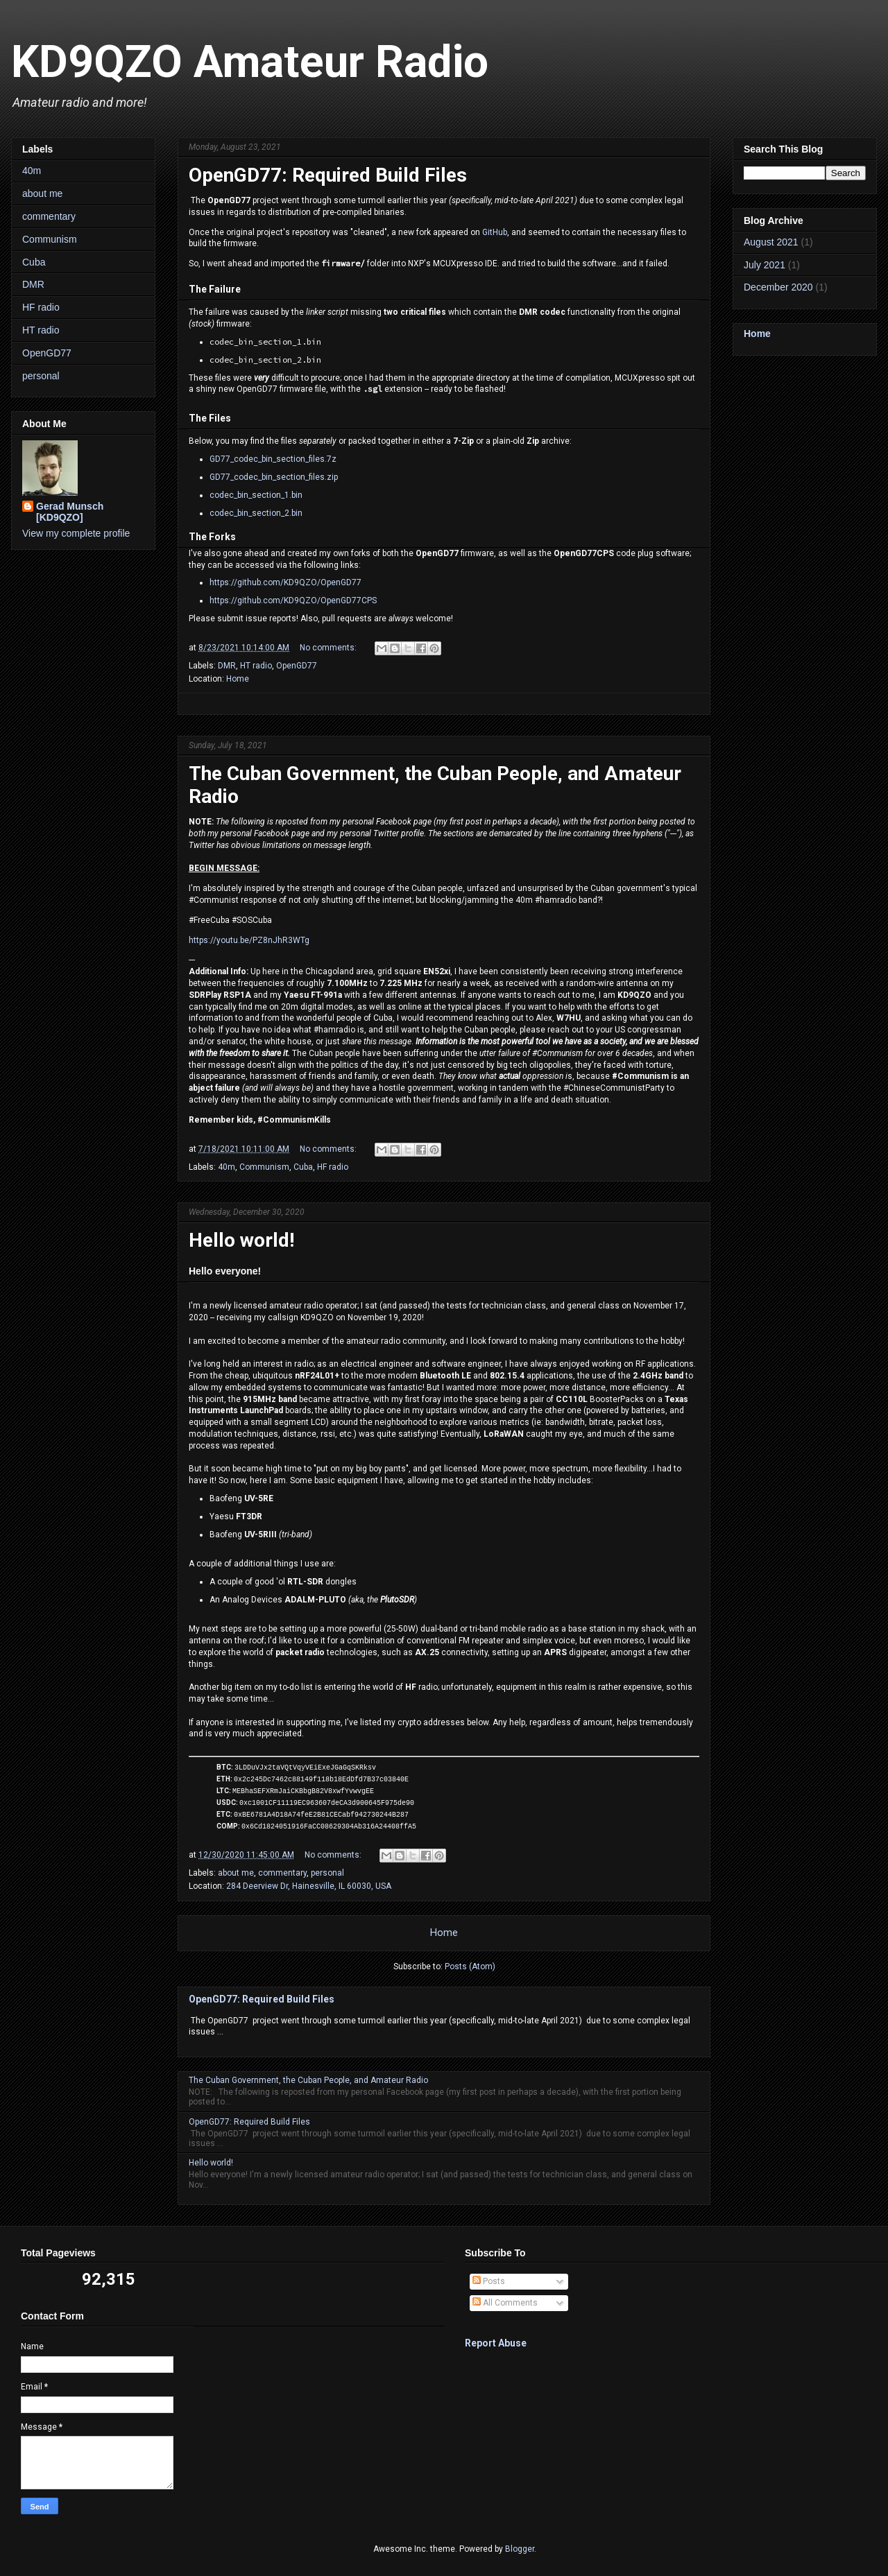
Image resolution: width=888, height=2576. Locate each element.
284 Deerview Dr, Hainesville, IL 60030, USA (308, 1886)
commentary (282, 1873)
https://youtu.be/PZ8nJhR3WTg (249, 940)
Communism (264, 1167)
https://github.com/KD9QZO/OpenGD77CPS (293, 600)
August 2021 (771, 242)
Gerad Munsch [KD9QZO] (69, 512)
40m (226, 1167)
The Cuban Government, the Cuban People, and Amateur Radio (308, 2080)
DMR (227, 666)
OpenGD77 (296, 666)
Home (237, 679)
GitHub (494, 232)
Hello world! (241, 1240)
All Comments (505, 2303)
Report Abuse (496, 2343)
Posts (488, 2281)
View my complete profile (76, 533)
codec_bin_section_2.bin (256, 513)
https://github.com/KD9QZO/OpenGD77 (285, 582)
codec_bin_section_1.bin (256, 495)
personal (327, 1873)
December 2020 (778, 287)
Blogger (519, 2549)
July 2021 (764, 264)
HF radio (332, 1167)
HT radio (256, 666)
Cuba (303, 1167)
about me (236, 1873)
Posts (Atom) (470, 1966)
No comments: (329, 647)
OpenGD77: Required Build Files (328, 175)
